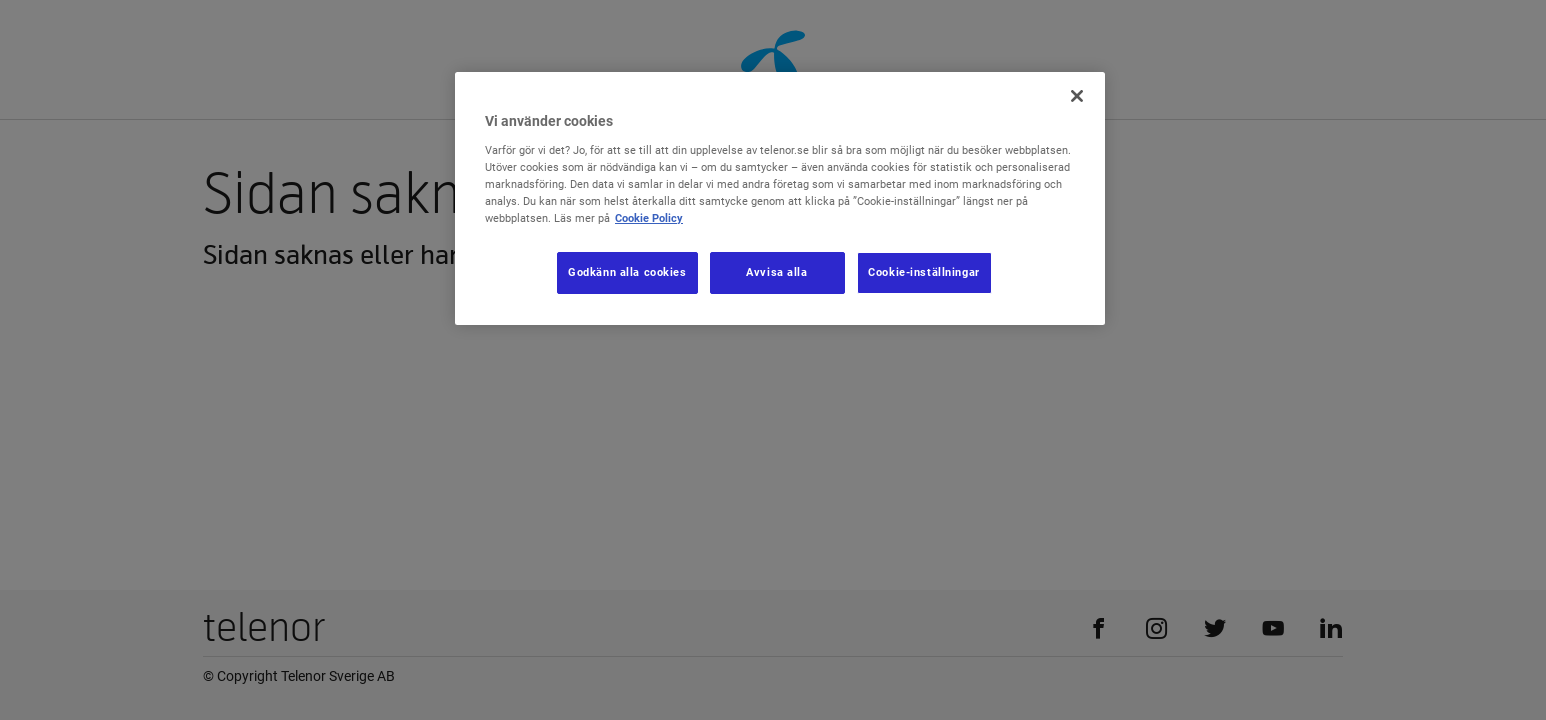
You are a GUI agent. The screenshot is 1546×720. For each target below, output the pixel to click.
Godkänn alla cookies (627, 272)
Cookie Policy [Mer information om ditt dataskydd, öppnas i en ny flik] (649, 218)
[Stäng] (1077, 96)
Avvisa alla (776, 272)
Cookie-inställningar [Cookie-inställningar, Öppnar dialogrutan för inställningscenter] (923, 272)
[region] (780, 198)
